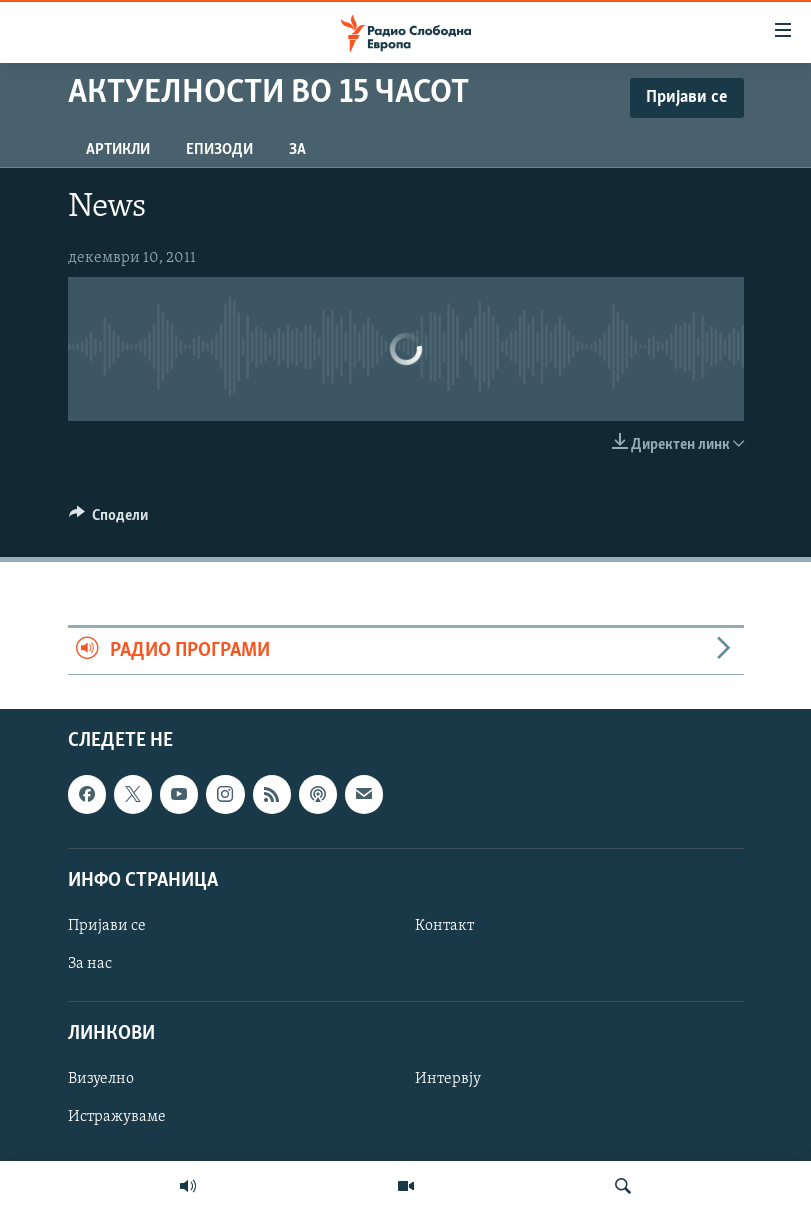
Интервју (448, 1079)
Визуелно (101, 1079)
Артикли (118, 150)
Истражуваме (117, 1118)
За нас (90, 964)
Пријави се (107, 926)
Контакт (444, 926)
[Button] (109, 520)
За (297, 150)
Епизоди (219, 150)
